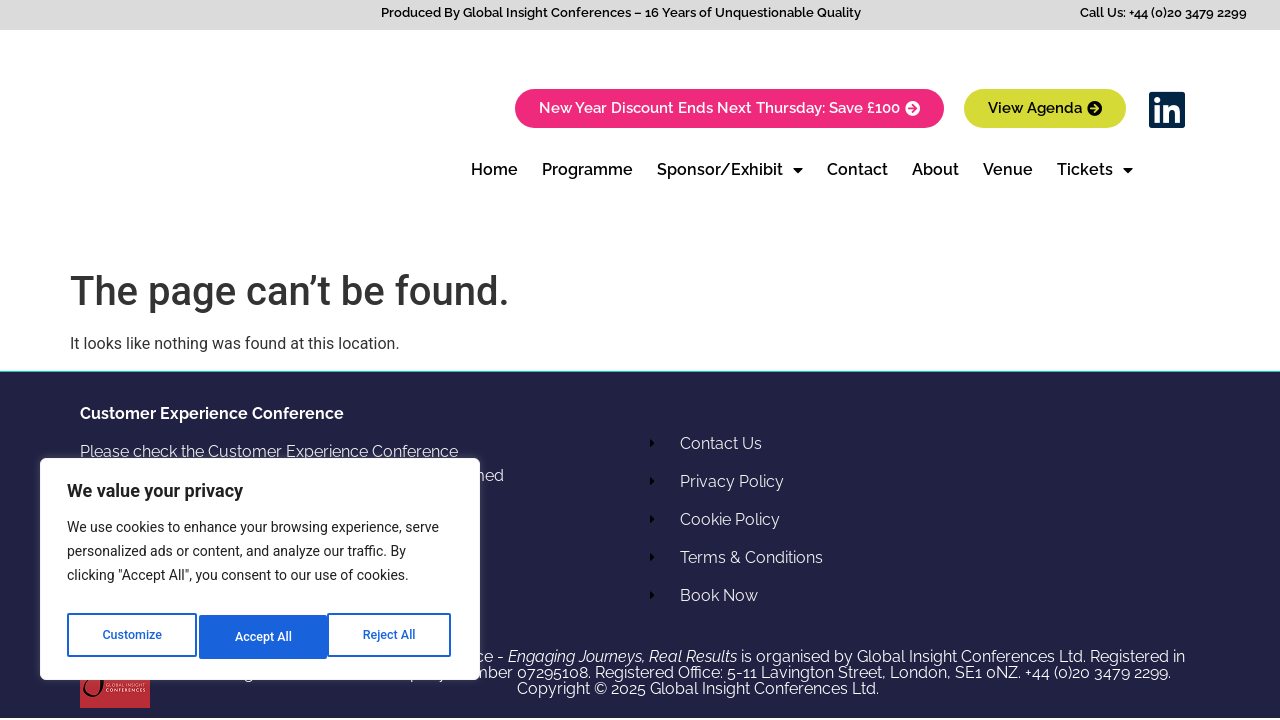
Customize (130, 637)
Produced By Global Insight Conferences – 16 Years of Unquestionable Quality (621, 12)
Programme (587, 169)
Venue (1008, 169)
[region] (260, 575)
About (935, 169)
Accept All (391, 637)
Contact (857, 169)
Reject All (261, 637)
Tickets (1095, 170)
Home (494, 169)
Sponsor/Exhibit (730, 170)
